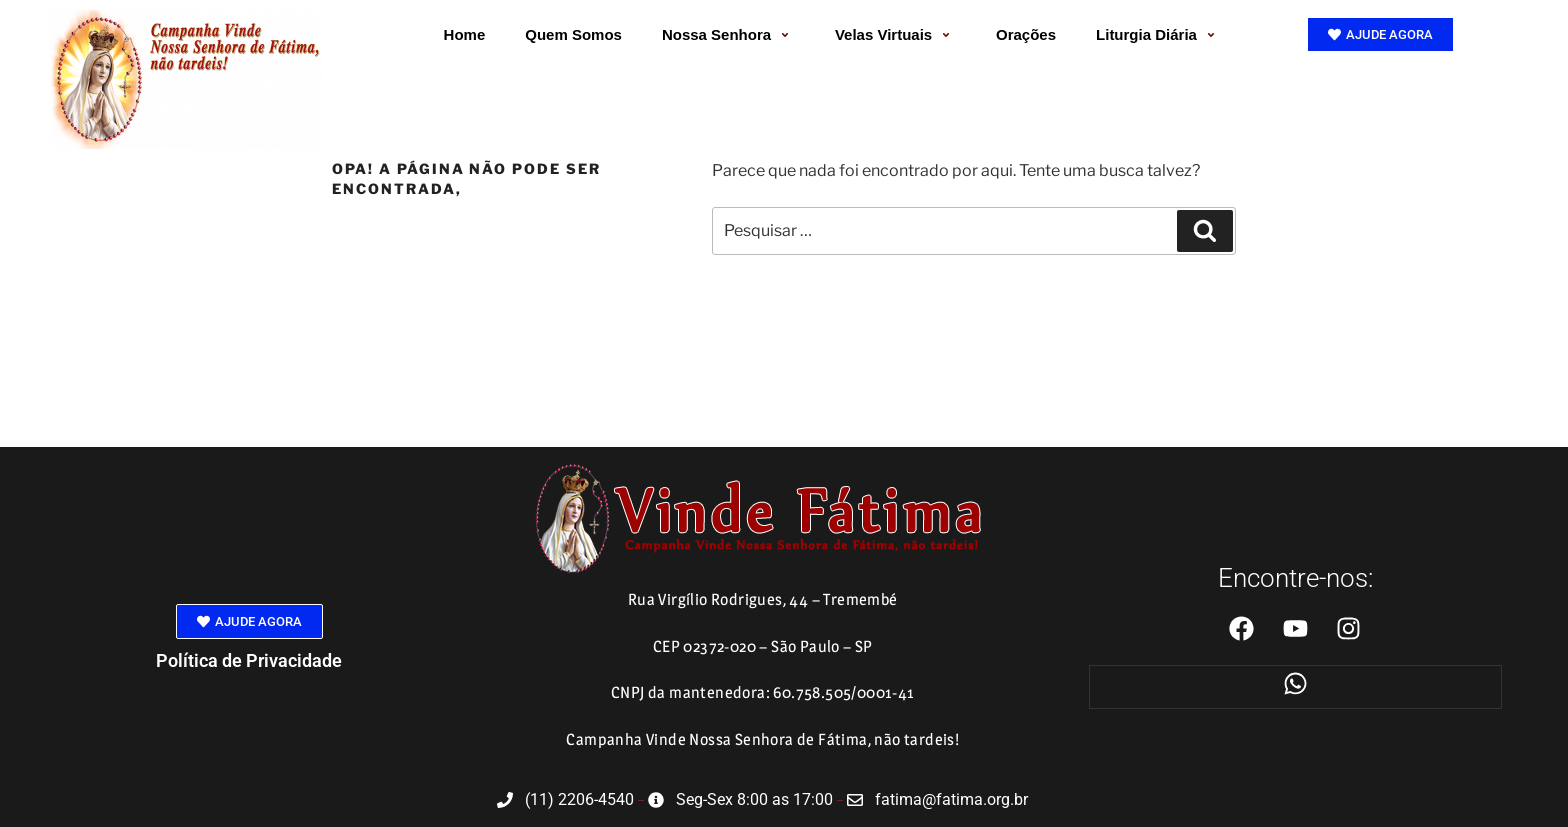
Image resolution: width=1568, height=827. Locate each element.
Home (465, 34)
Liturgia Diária (1158, 34)
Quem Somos (573, 34)
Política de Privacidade (249, 660)
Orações (1026, 34)
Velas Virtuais (895, 34)
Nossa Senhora (728, 34)
